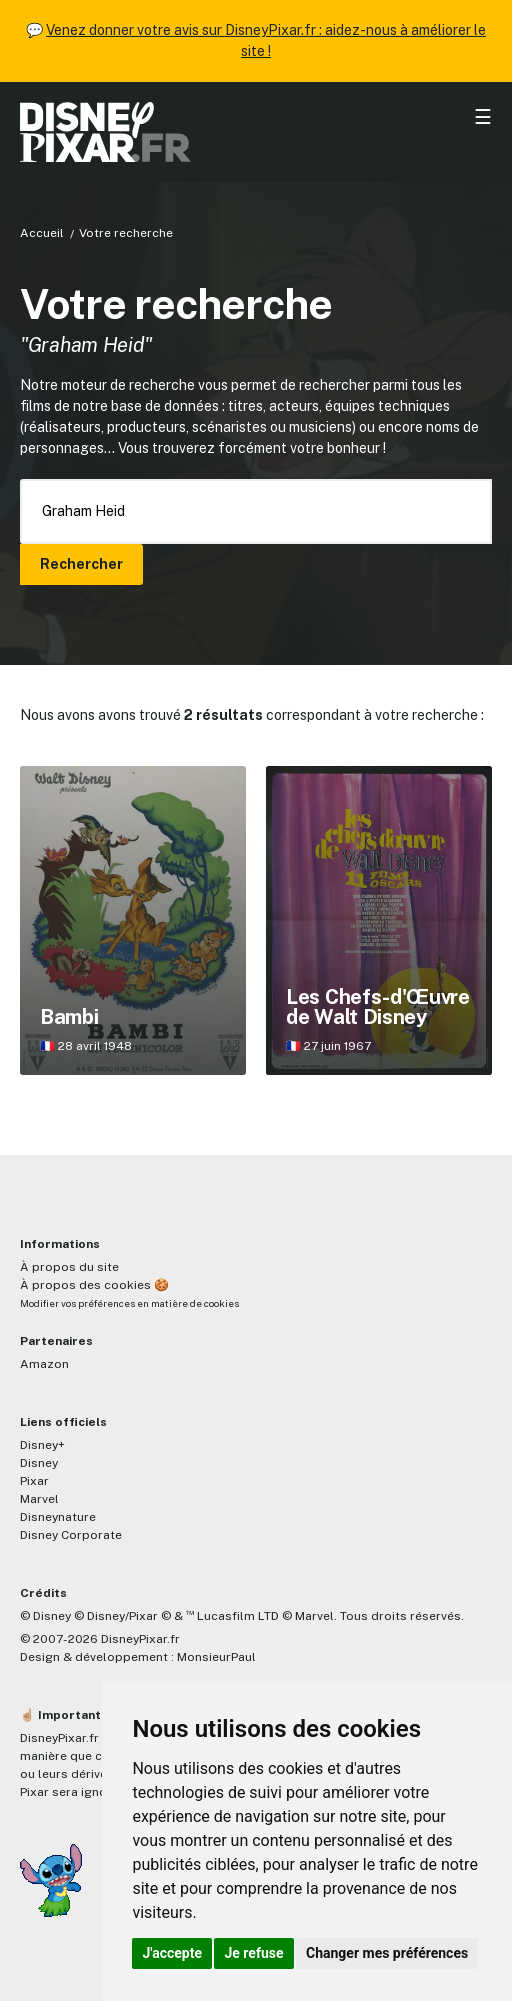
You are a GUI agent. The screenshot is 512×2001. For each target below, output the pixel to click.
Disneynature (58, 1517)
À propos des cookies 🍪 (94, 1285)
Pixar (34, 1481)
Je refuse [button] (253, 1953)
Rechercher (81, 564)
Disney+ (42, 1445)
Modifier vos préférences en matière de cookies (129, 1303)
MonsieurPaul (216, 1657)
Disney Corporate (71, 1535)
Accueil (42, 233)
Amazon (44, 1364)
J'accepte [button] (172, 1953)
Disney (39, 1463)
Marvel (39, 1499)
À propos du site (69, 1267)
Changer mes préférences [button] (387, 1953)
